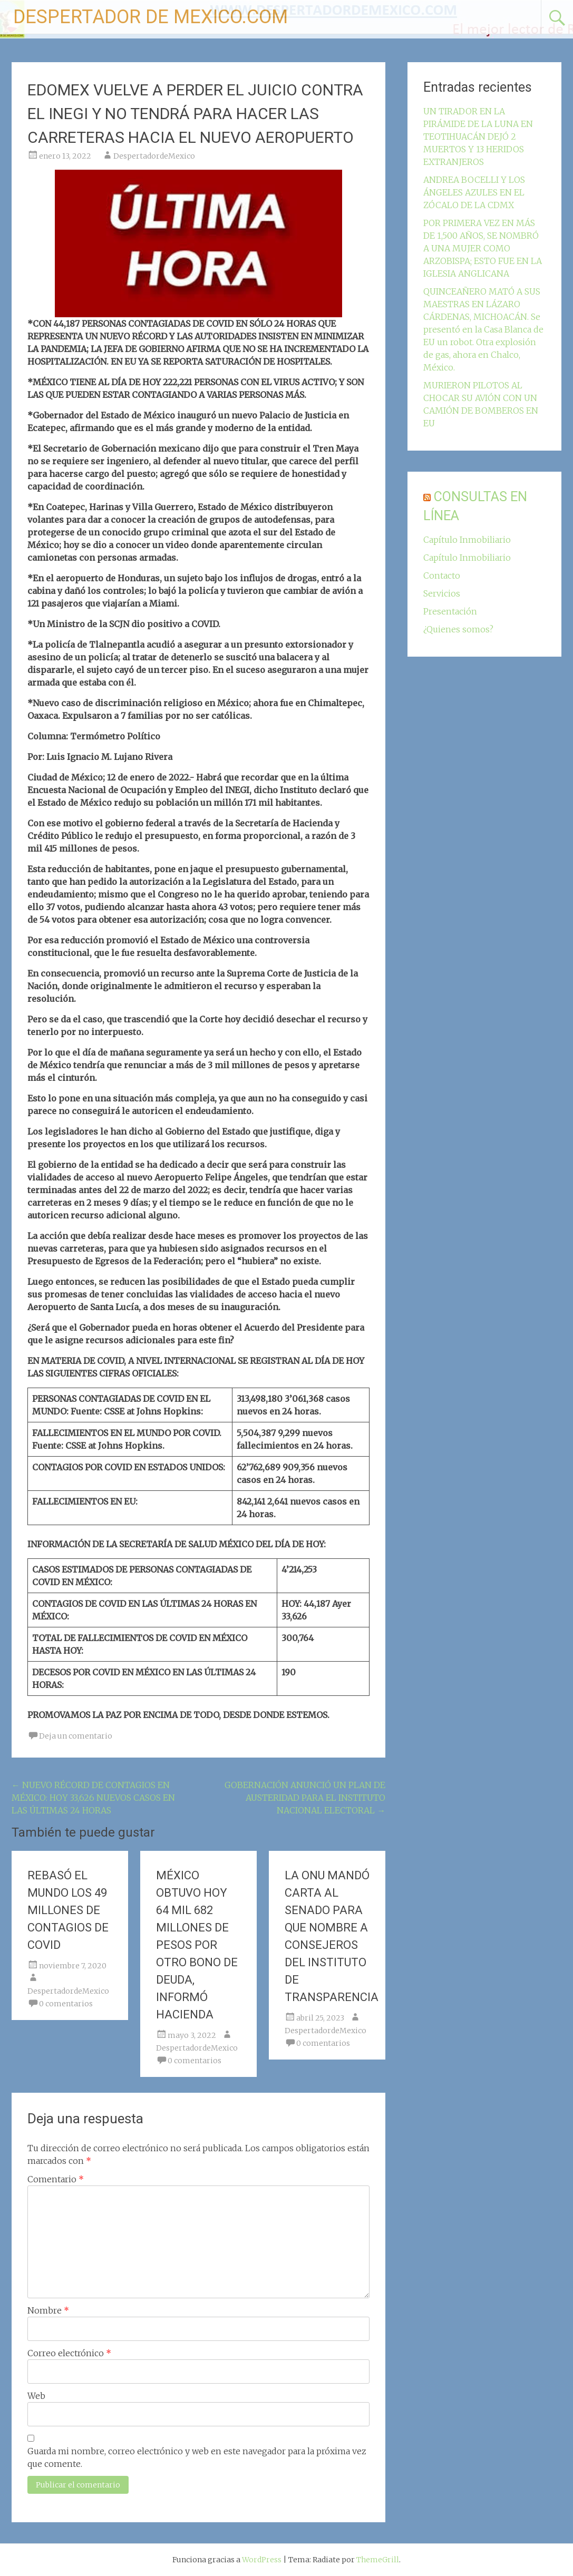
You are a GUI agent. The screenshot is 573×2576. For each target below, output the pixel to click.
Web (36, 2395)
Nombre (48, 2310)
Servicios (441, 593)
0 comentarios (66, 2003)
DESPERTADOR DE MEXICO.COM (150, 17)
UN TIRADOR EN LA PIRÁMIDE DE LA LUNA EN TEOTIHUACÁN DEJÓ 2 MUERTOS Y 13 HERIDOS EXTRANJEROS (478, 136)
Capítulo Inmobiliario (467, 539)
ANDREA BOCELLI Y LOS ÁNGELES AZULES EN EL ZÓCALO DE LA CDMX (474, 192)
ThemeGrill (377, 2559)
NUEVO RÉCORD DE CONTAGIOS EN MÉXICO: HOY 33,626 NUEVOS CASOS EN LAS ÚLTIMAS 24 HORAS (93, 1798)
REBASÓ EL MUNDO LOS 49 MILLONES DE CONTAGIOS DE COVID (68, 1910)
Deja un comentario (75, 1736)
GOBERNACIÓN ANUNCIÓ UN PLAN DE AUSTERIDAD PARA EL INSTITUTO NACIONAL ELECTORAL (305, 1798)
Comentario (55, 2179)
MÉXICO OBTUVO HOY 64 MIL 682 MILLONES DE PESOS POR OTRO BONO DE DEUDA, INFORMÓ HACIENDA (197, 1945)
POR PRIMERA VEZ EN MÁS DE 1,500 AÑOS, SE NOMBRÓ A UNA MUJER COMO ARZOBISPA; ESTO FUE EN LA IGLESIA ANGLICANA (482, 248)
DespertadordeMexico (154, 156)
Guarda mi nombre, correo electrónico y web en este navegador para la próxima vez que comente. (196, 2457)
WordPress (261, 2559)
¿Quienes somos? (458, 629)
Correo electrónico (69, 2353)
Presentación (450, 611)
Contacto (441, 575)
